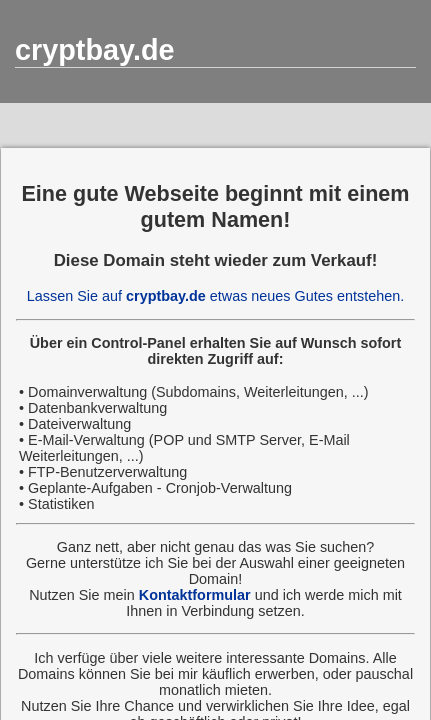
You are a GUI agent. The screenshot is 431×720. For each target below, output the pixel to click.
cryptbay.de (95, 50)
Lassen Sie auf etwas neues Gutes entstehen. (215, 296)
